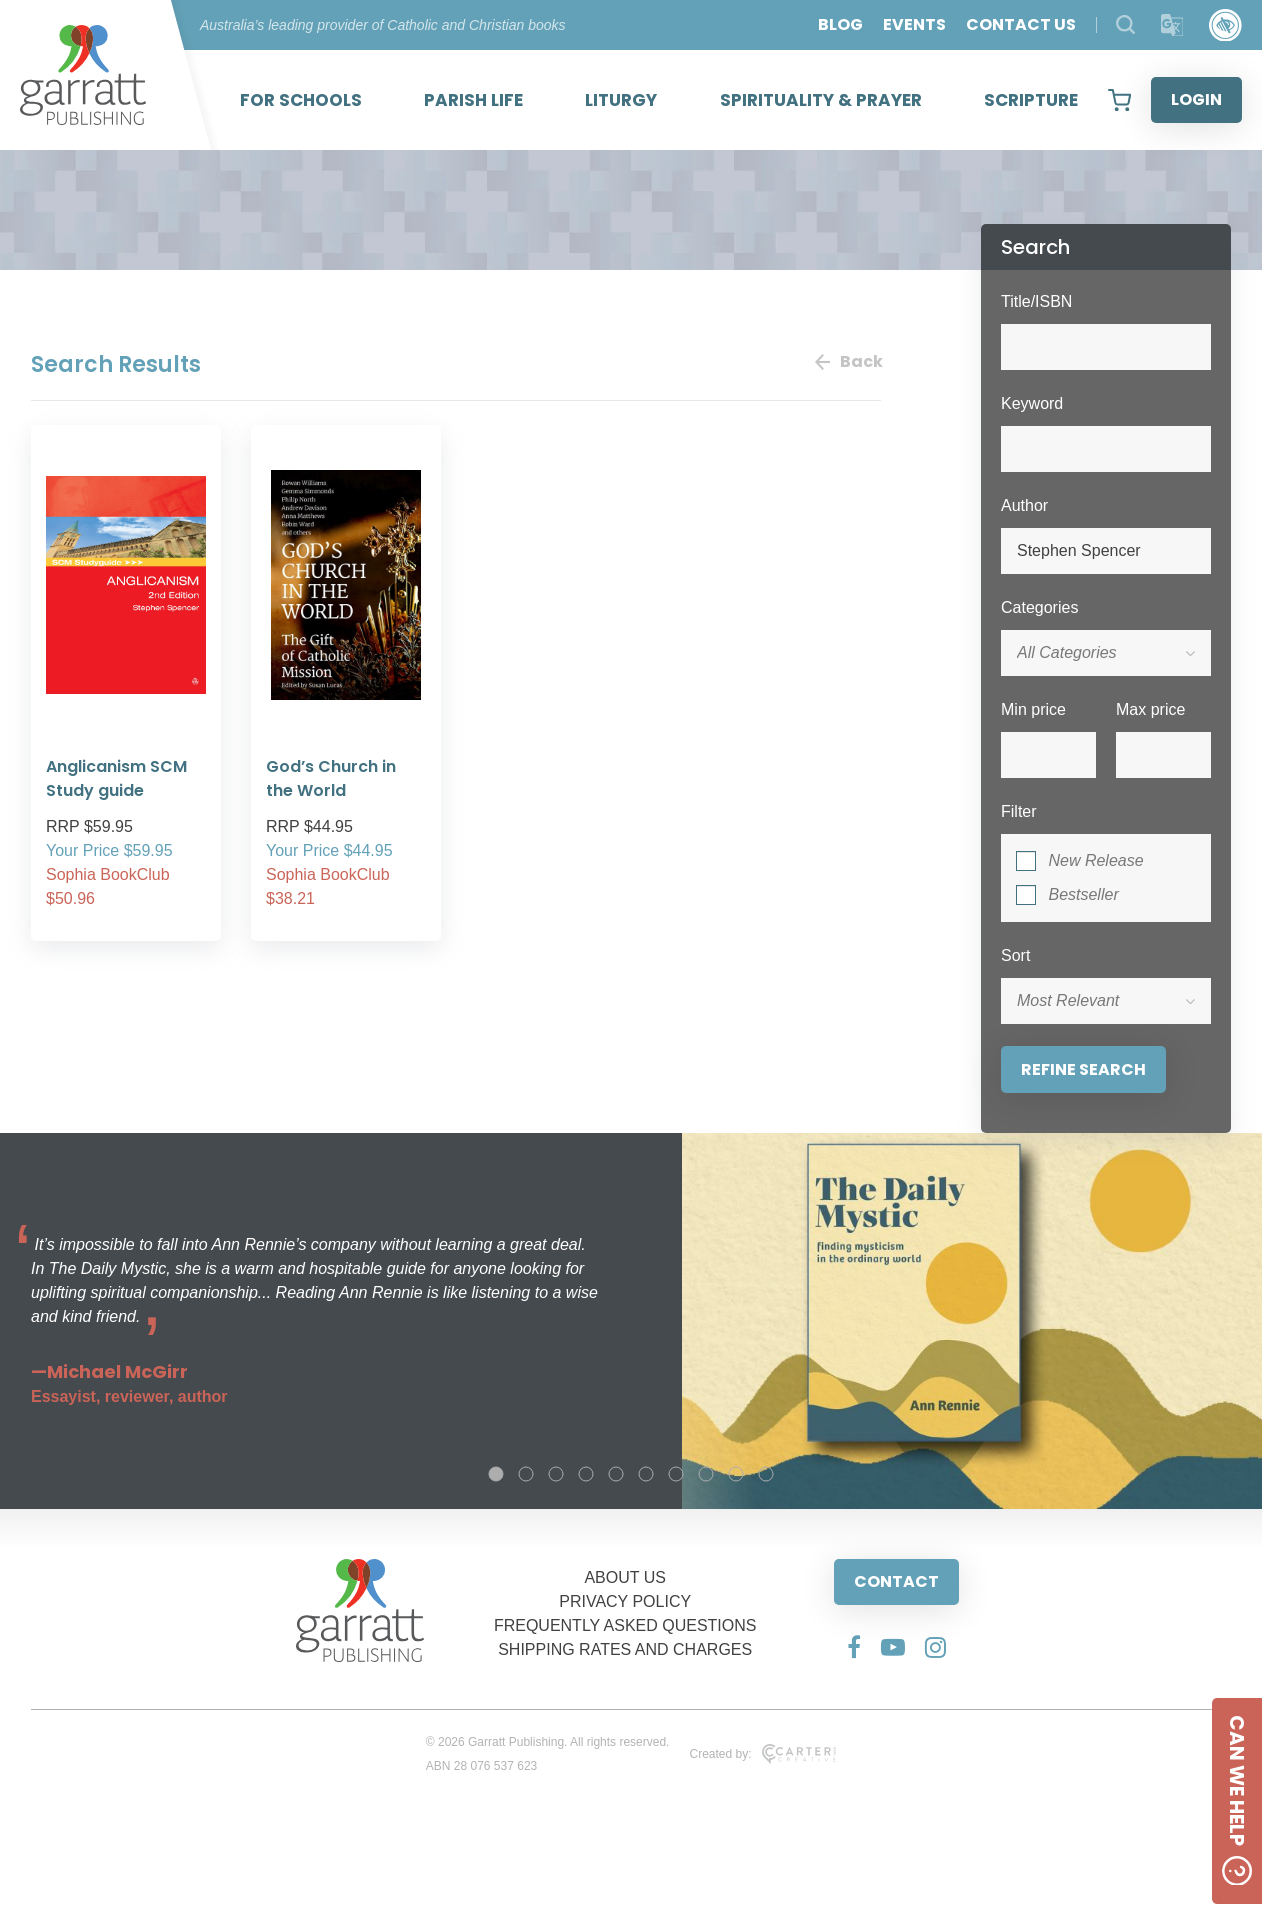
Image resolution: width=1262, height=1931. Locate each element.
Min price (1033, 709)
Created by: (762, 1754)
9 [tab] (736, 1474)
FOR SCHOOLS (301, 100)
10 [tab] (766, 1474)
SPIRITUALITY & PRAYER (821, 100)
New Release (1095, 860)
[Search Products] (1125, 24)
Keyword (1032, 403)
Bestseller (1083, 894)
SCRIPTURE (1031, 100)
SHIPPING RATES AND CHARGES (625, 1649)
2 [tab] (526, 1474)
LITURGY (621, 100)
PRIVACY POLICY (625, 1601)
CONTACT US (1021, 24)
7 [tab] (676, 1474)
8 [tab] (706, 1474)
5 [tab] (616, 1474)
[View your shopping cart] (1119, 100)
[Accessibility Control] (1225, 25)
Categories (1039, 607)
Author (1024, 505)
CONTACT (896, 1581)
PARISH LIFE (473, 100)
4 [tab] (586, 1474)
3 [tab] (556, 1474)
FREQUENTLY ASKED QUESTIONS (625, 1625)
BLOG (840, 24)
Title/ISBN (1036, 301)
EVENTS (914, 24)
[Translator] (1172, 25)
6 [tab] (646, 1474)
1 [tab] (496, 1474)
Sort (1015, 955)
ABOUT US (625, 1577)
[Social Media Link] (854, 1647)
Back (848, 361)
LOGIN (1196, 99)
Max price (1150, 709)
